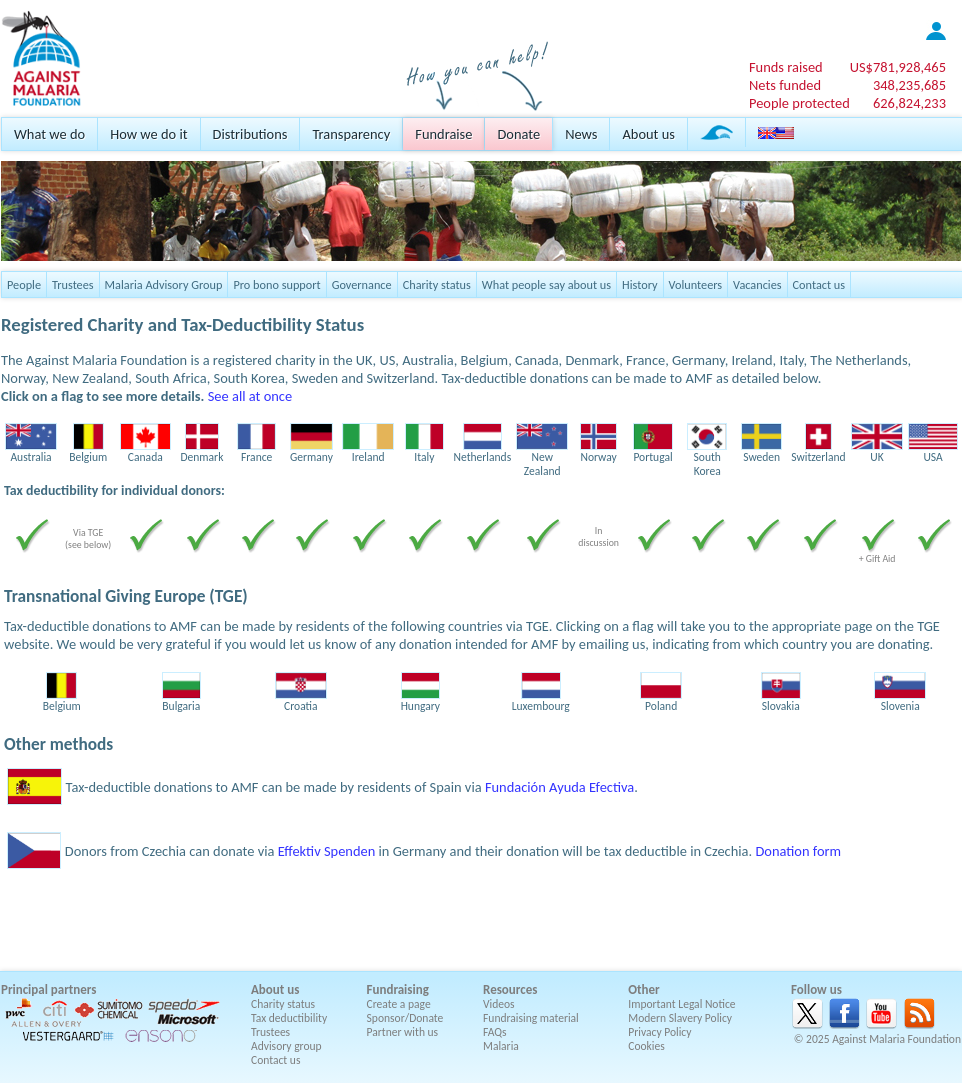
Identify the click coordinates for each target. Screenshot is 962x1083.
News (581, 134)
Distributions (250, 134)
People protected (799, 103)
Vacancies (757, 284)
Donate (518, 134)
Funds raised (786, 67)
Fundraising (398, 989)
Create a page (399, 1004)
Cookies (646, 1046)
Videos (499, 1004)
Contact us (819, 284)
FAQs (495, 1032)
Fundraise (443, 134)
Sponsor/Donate (405, 1018)
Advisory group (286, 1046)
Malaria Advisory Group (164, 284)
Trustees (73, 284)
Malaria (501, 1046)
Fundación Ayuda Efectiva (559, 787)
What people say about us (546, 284)
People (24, 284)
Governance (362, 284)
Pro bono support (276, 284)
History (639, 284)
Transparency (351, 134)
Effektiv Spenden (327, 851)
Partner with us (403, 1032)
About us (648, 134)
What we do (49, 134)
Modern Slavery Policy (680, 1018)
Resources (510, 989)
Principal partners (48, 989)
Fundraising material (531, 1018)
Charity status (437, 284)
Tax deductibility (289, 1018)
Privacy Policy (659, 1032)
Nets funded (785, 85)
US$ (898, 67)
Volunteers (696, 284)
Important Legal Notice (681, 1004)
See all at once (250, 396)
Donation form (798, 851)
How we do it (148, 134)
